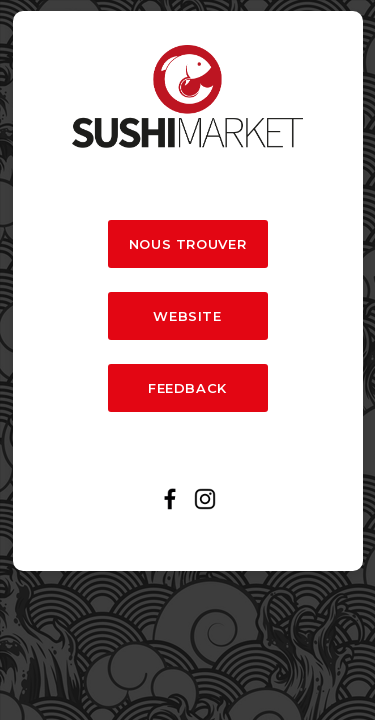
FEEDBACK (187, 388)
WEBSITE (187, 316)
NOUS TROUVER (188, 244)
